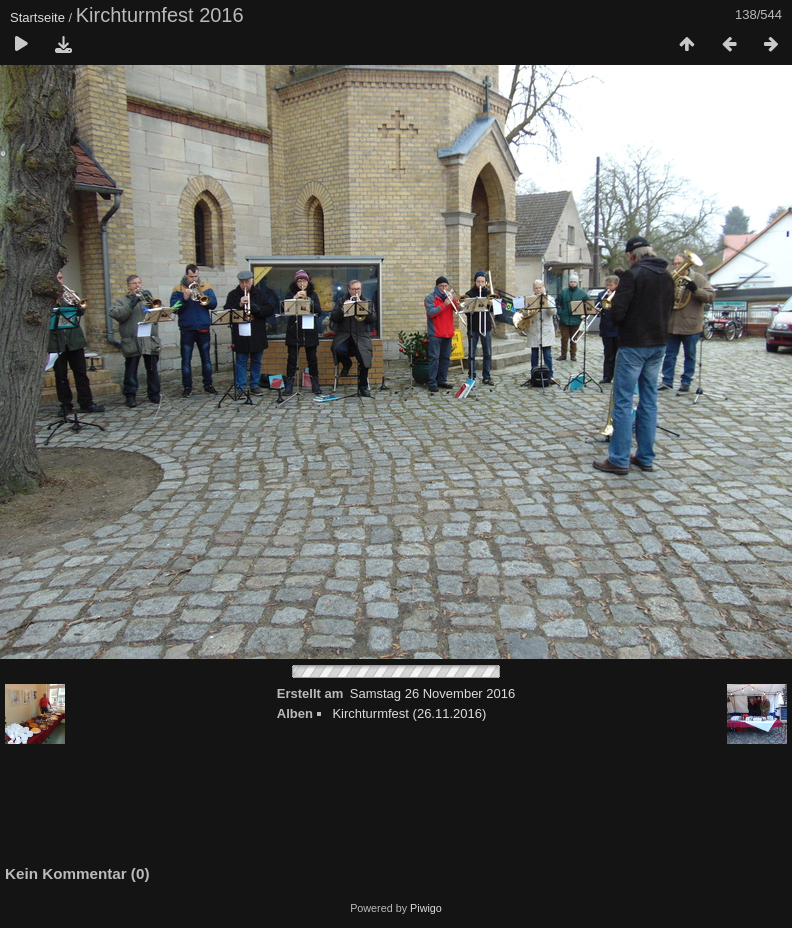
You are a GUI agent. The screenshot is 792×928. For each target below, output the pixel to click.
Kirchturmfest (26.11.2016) (409, 713)
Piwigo (426, 908)
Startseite (37, 17)
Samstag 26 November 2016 (432, 693)
